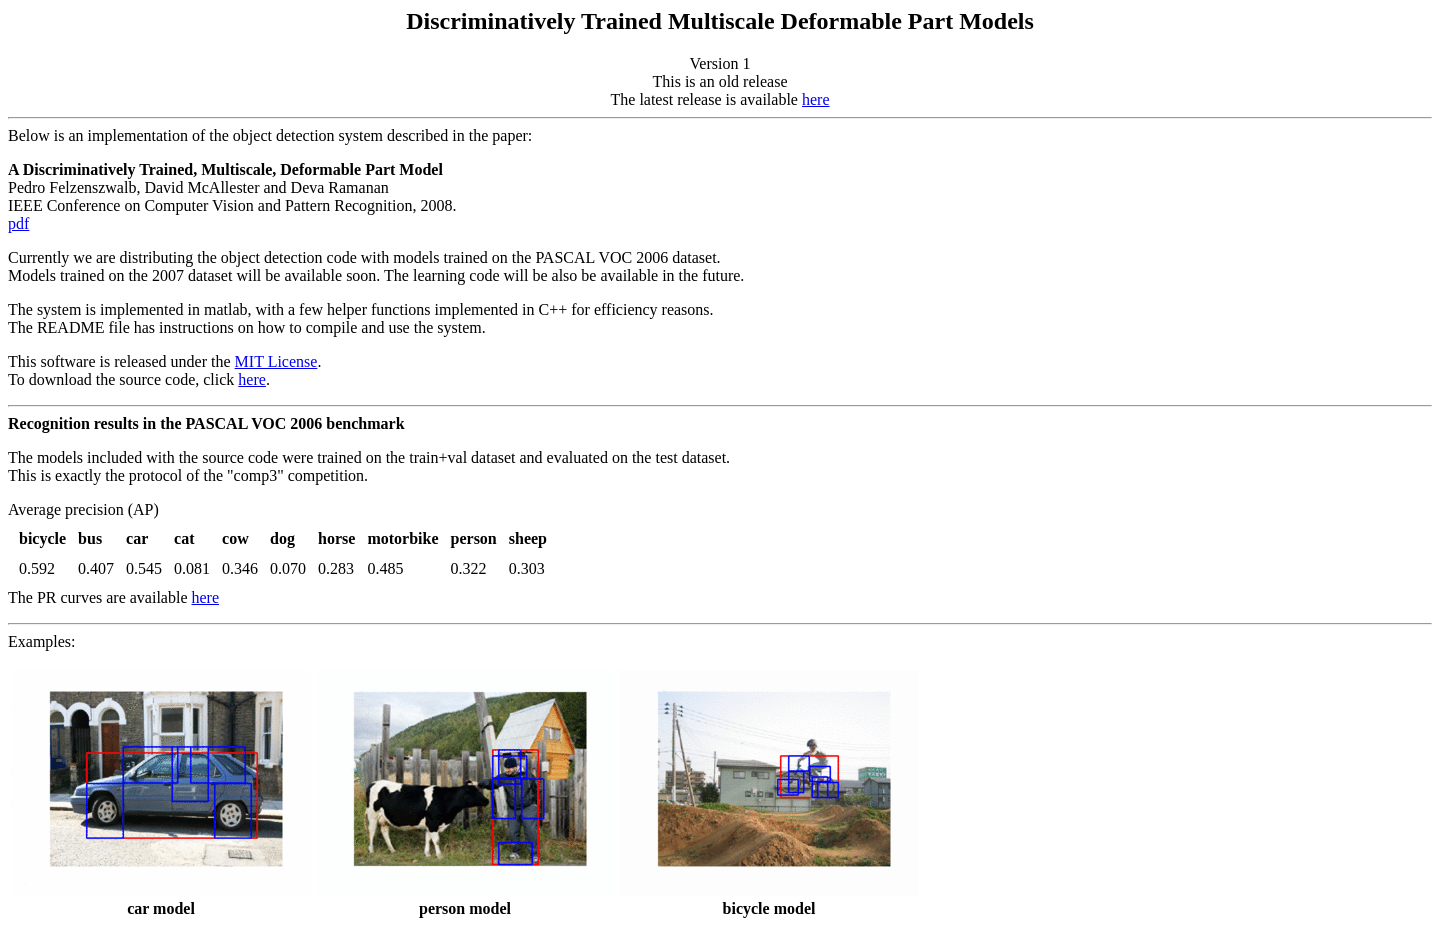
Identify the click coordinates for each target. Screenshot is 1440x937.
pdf (18, 223)
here (816, 99)
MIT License (276, 361)
